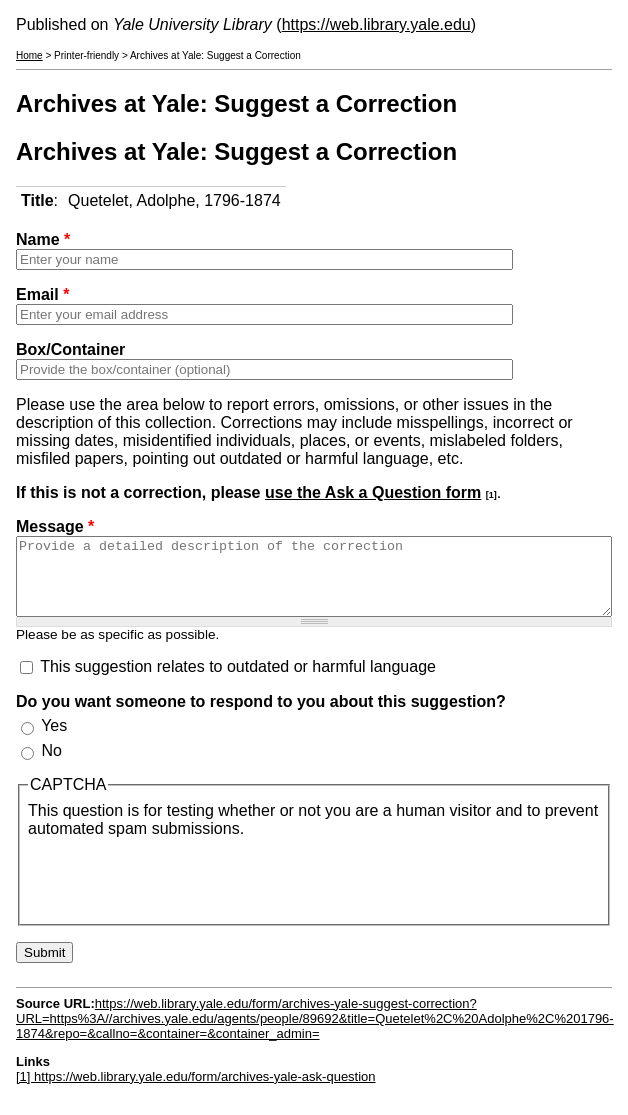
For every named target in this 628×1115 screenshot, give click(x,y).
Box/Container (70, 349)
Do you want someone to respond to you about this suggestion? (261, 716)
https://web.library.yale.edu (376, 24)
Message (55, 526)
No (51, 765)
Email (42, 294)
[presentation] (180, 892)
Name (43, 239)
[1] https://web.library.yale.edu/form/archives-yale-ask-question (196, 1091)
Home (29, 55)
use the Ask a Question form (373, 492)
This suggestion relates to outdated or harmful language (238, 681)
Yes (54, 740)
